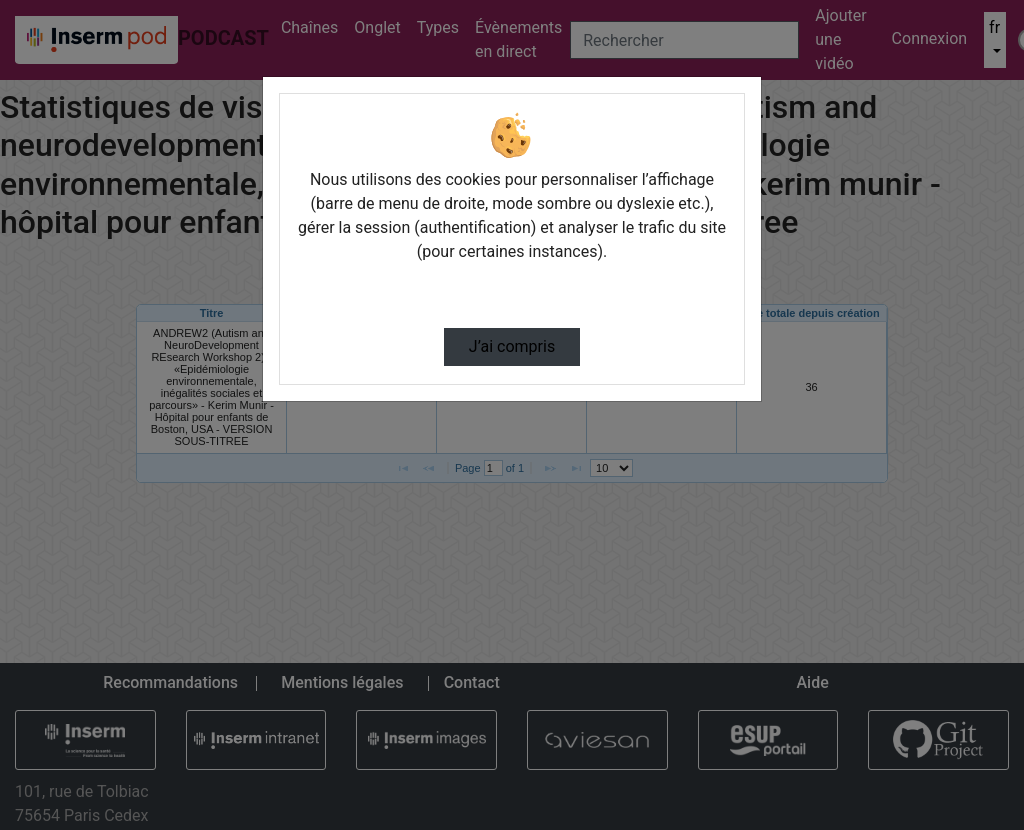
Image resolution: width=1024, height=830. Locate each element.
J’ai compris (512, 346)
